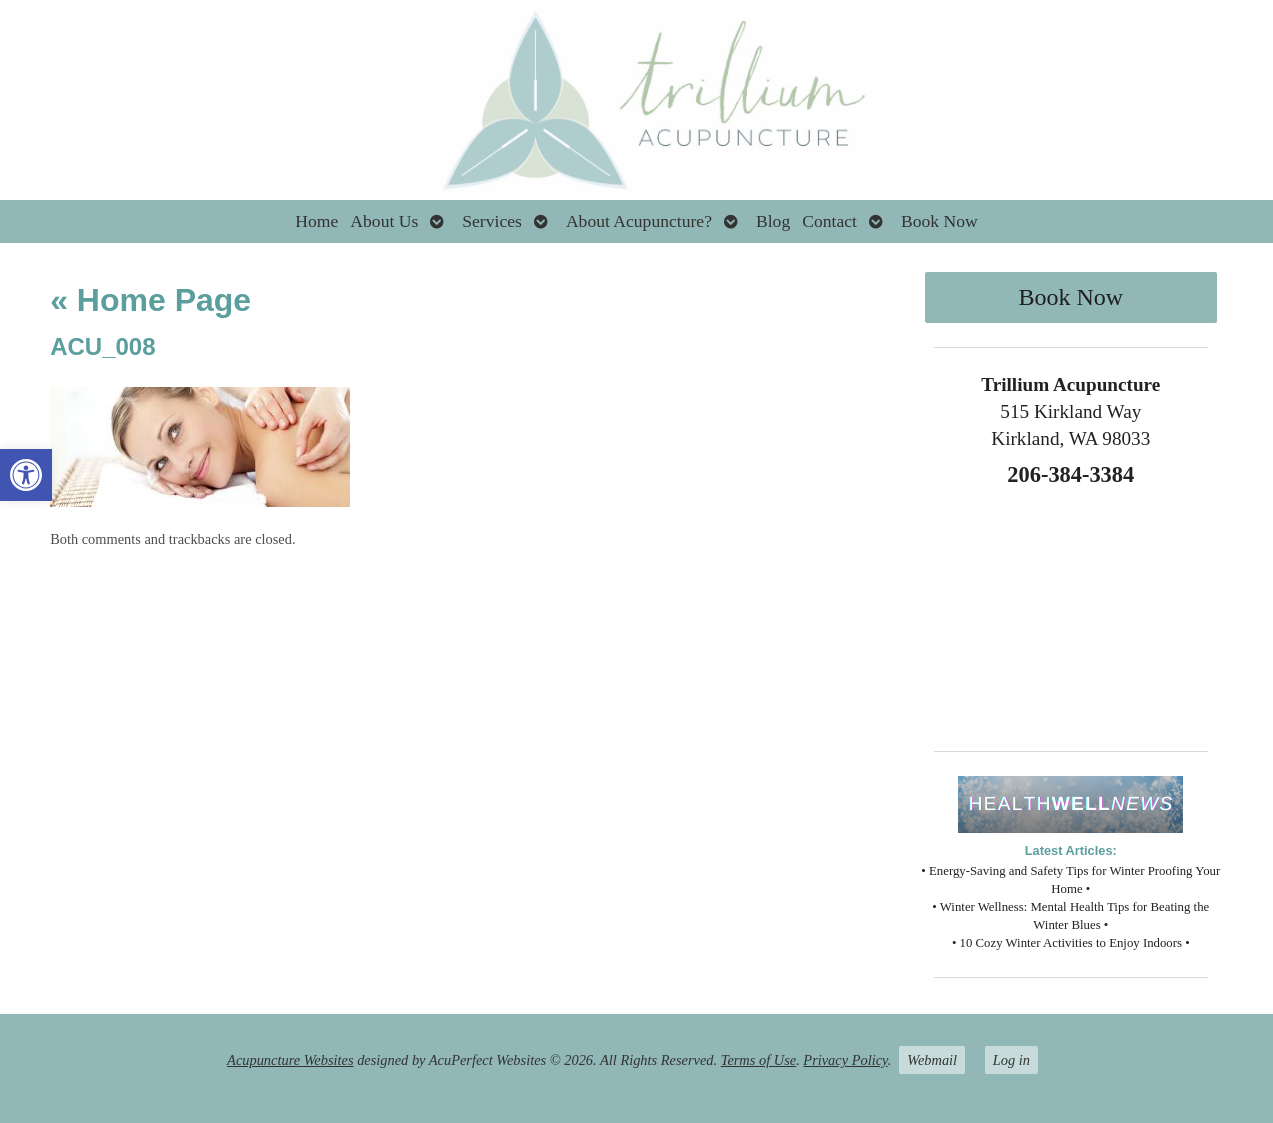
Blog (773, 221)
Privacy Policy (845, 1060)
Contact (829, 221)
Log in (1011, 1060)
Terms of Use (758, 1060)
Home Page (150, 300)
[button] (26, 475)
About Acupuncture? (639, 221)
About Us (384, 221)
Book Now (939, 221)
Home (316, 221)
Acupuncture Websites (290, 1060)
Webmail (932, 1060)
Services (492, 221)
